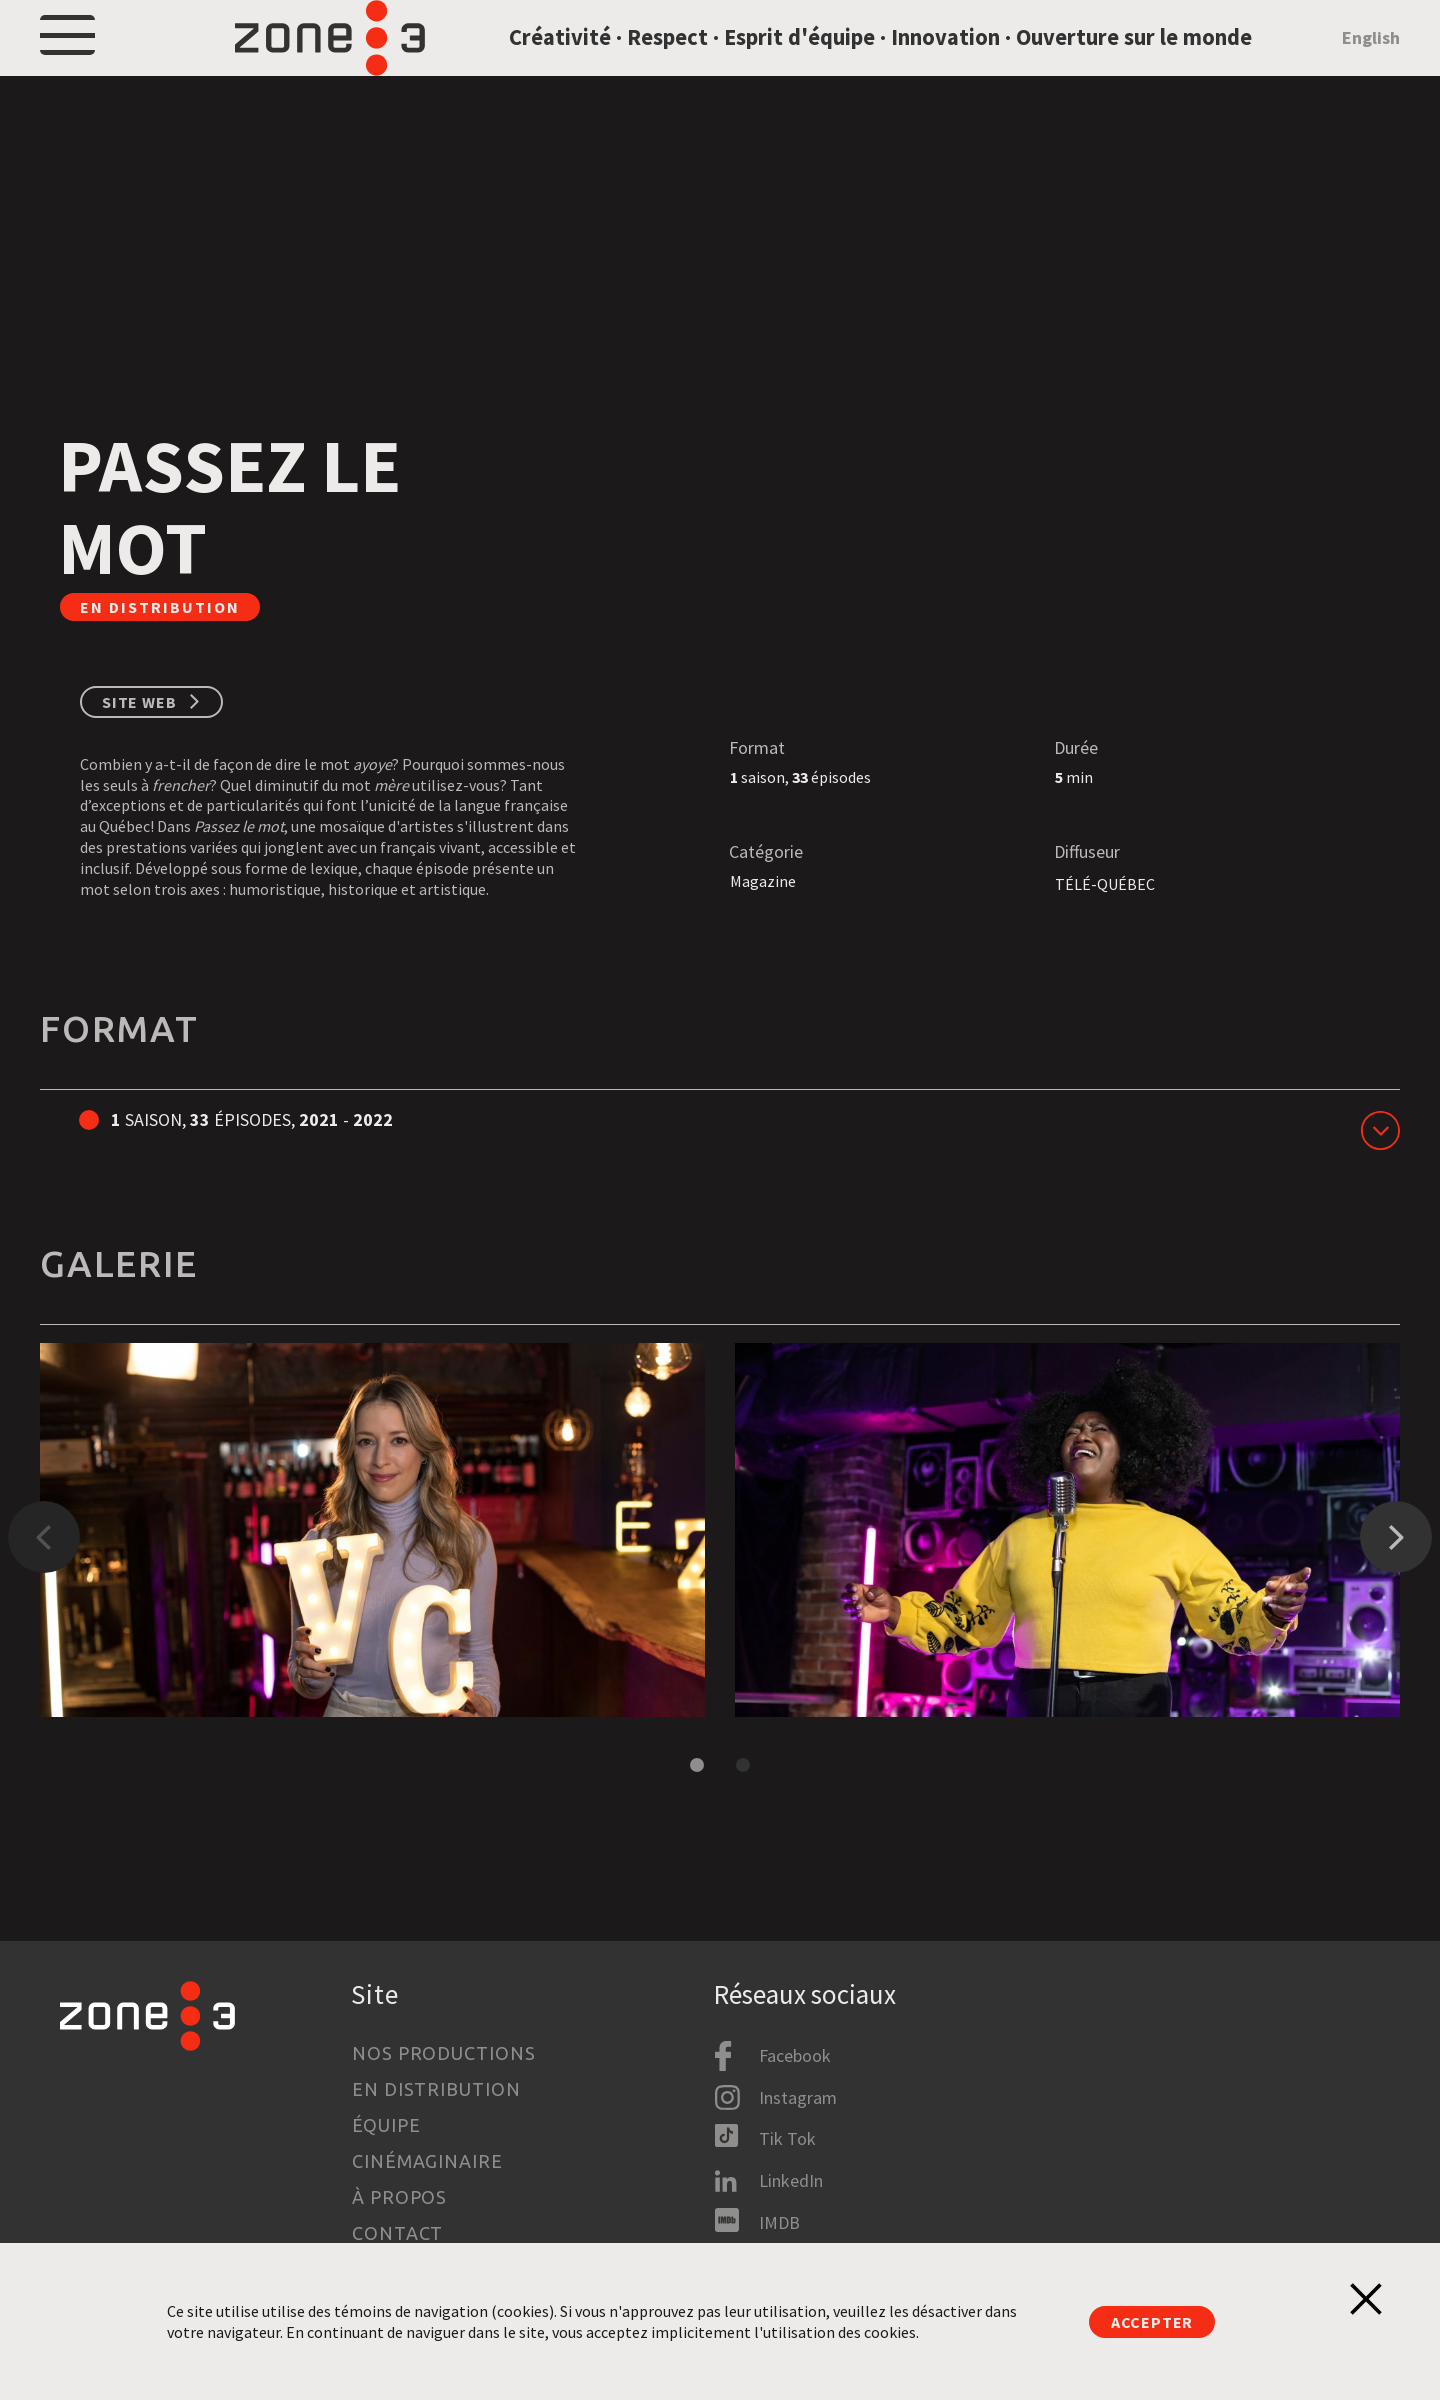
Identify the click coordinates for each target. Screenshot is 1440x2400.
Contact (397, 2233)
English (1371, 63)
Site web (139, 755)
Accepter (1152, 2322)
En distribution (436, 2089)
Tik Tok (787, 2138)
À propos (399, 2197)
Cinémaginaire (427, 2161)
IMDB (779, 2222)
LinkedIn (791, 2180)
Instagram (798, 2097)
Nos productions (444, 2053)
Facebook (795, 2055)
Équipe (386, 2125)
